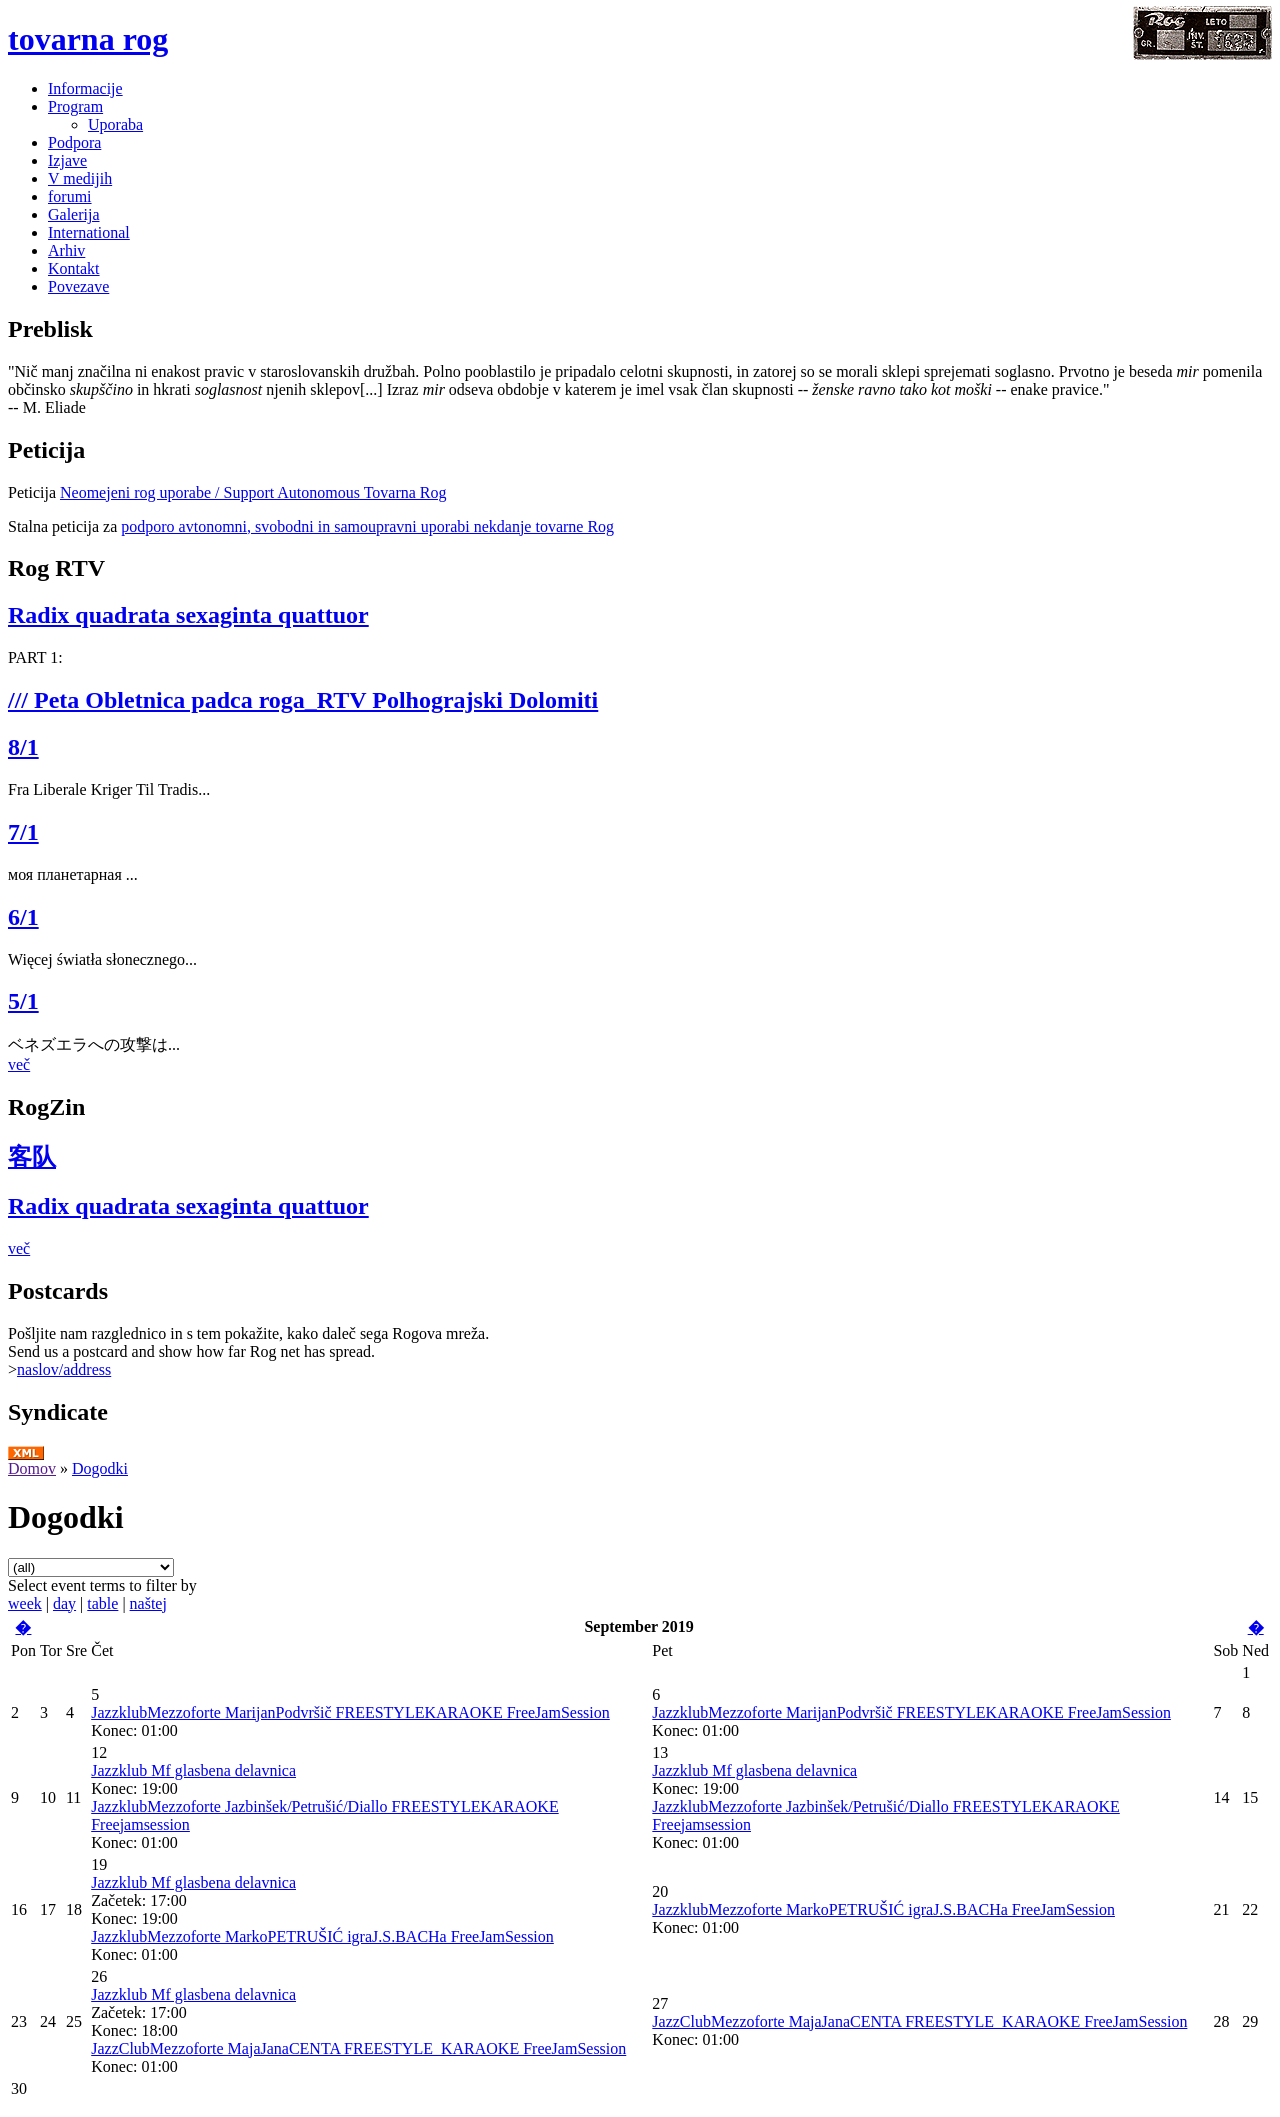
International (89, 232)
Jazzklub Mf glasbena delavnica (193, 1770)
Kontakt (74, 268)
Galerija (74, 214)
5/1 (23, 1001)
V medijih (80, 178)
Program (75, 106)
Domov (32, 1468)
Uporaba (115, 124)
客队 (32, 1157)
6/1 (23, 917)
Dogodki (100, 1468)
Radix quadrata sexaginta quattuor (188, 615)
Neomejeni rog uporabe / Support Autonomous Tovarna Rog (253, 492)
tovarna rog (88, 39)
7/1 (23, 832)
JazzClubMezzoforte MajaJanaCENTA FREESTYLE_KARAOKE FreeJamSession (358, 2048)
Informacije (85, 88)
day (64, 1603)
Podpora (74, 142)
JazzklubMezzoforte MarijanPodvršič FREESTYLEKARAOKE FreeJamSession (350, 1712)
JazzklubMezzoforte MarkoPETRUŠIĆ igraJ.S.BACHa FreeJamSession (322, 1936)
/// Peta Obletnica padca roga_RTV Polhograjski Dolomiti (303, 700)
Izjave (67, 160)
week (25, 1603)
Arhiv (66, 250)
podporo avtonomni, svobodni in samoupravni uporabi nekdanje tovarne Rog (367, 526)
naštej (148, 1603)
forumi (70, 196)
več (19, 1064)
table (102, 1603)
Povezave (78, 286)
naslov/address (64, 1369)
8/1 (23, 747)
